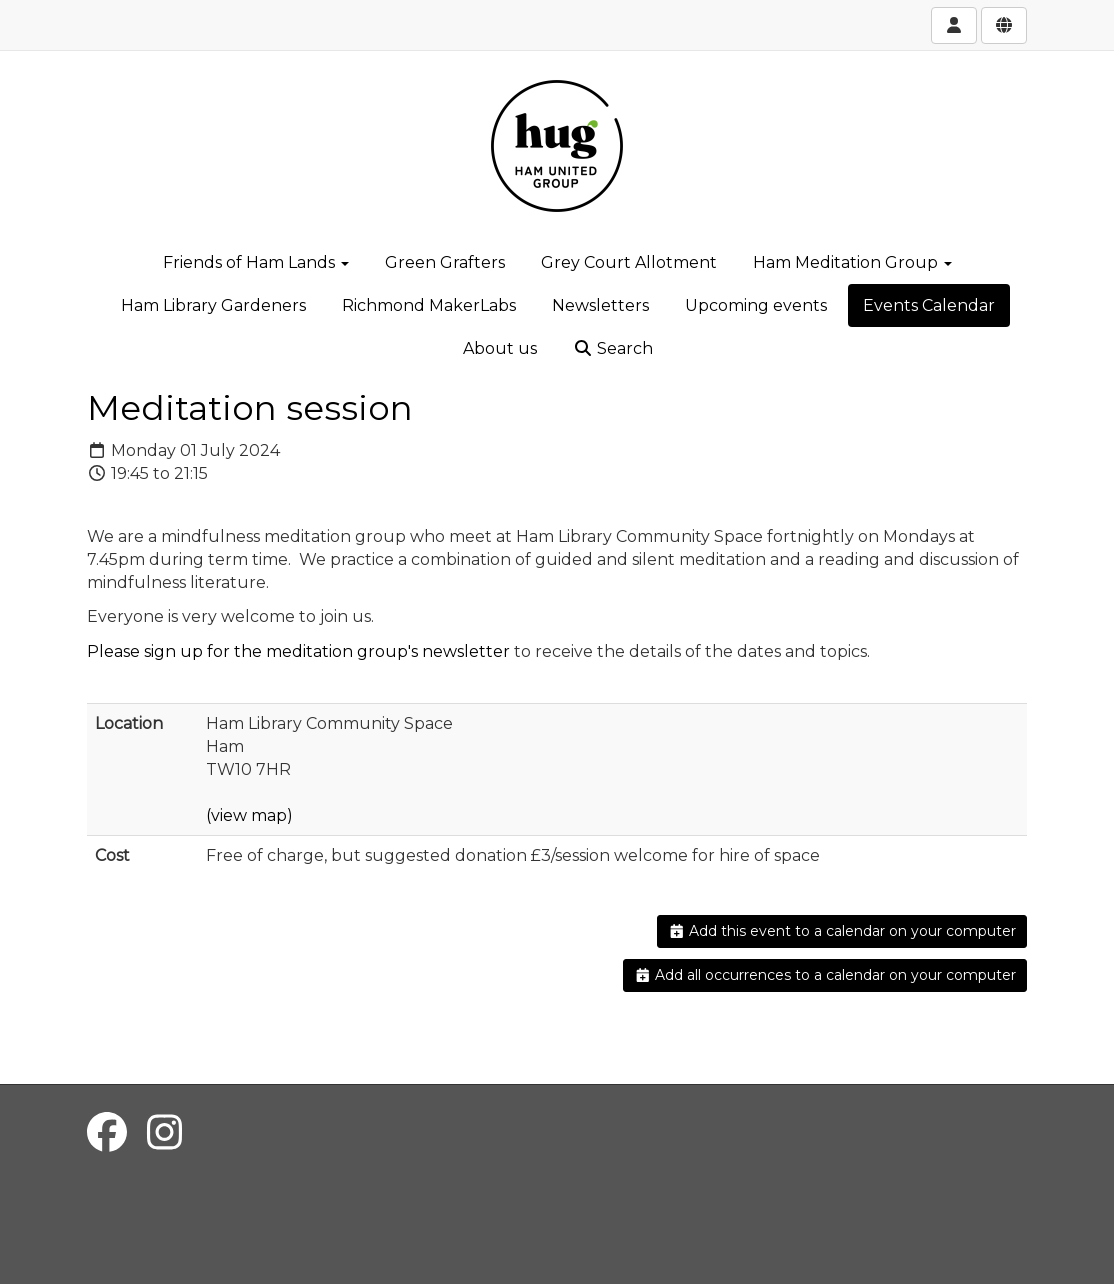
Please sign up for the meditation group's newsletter (298, 651)
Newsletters (600, 305)
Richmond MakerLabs (429, 305)
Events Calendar (929, 305)
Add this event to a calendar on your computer (842, 931)
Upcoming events (756, 305)
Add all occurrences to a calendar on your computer (825, 975)
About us (500, 348)
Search (613, 348)
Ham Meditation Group (852, 262)
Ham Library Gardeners (213, 305)
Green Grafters (445, 262)
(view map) (249, 815)
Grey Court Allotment (629, 262)
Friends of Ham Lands (256, 262)
